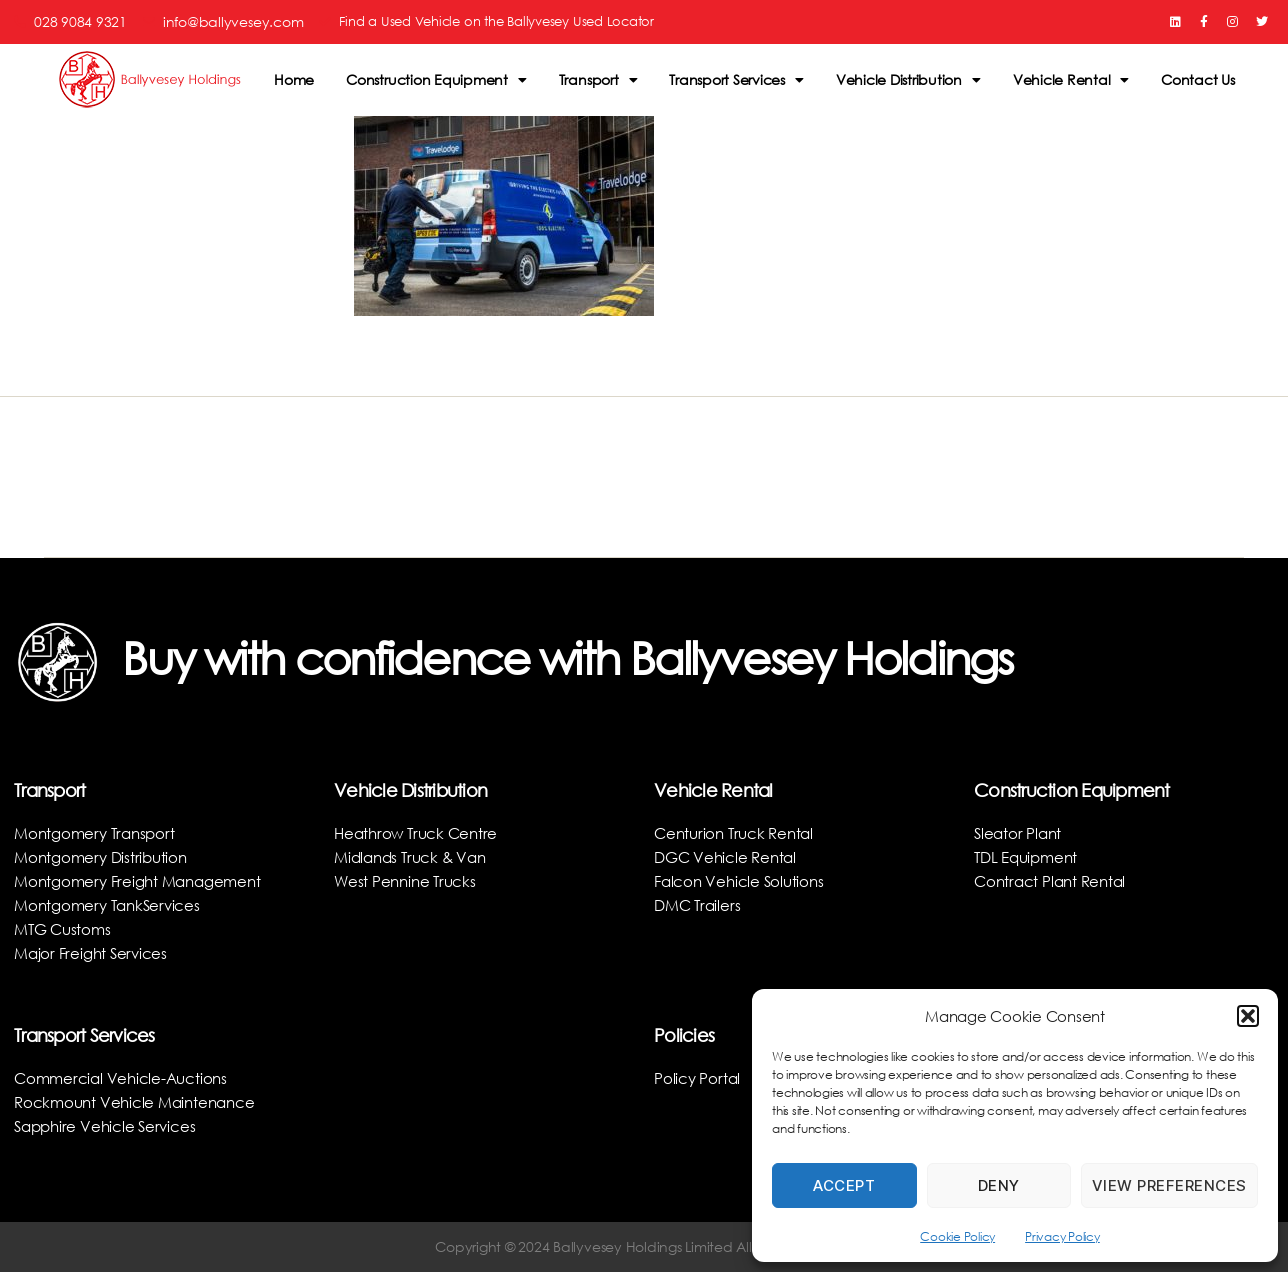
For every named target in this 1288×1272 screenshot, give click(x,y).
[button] (1248, 1016)
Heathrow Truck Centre (419, 832)
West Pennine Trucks (407, 880)
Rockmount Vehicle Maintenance (139, 1101)
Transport (598, 80)
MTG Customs (65, 928)
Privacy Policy (1062, 1236)
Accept (844, 1185)
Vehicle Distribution (908, 80)
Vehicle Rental (1071, 80)
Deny (999, 1185)
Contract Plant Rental (1053, 880)
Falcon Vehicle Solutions (742, 880)
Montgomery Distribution (104, 856)
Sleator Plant (1019, 832)
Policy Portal (698, 1077)
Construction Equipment (436, 80)
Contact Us (1198, 79)
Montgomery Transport (98, 832)
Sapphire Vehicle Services (108, 1125)
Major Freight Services (94, 952)
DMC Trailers (699, 904)
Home (294, 79)
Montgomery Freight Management (144, 880)
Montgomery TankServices (111, 904)
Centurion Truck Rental (738, 832)
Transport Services (736, 80)
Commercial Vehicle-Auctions (124, 1077)
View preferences (1169, 1185)
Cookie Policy (957, 1236)
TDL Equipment (1029, 856)
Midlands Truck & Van (414, 856)
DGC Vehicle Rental (728, 856)
